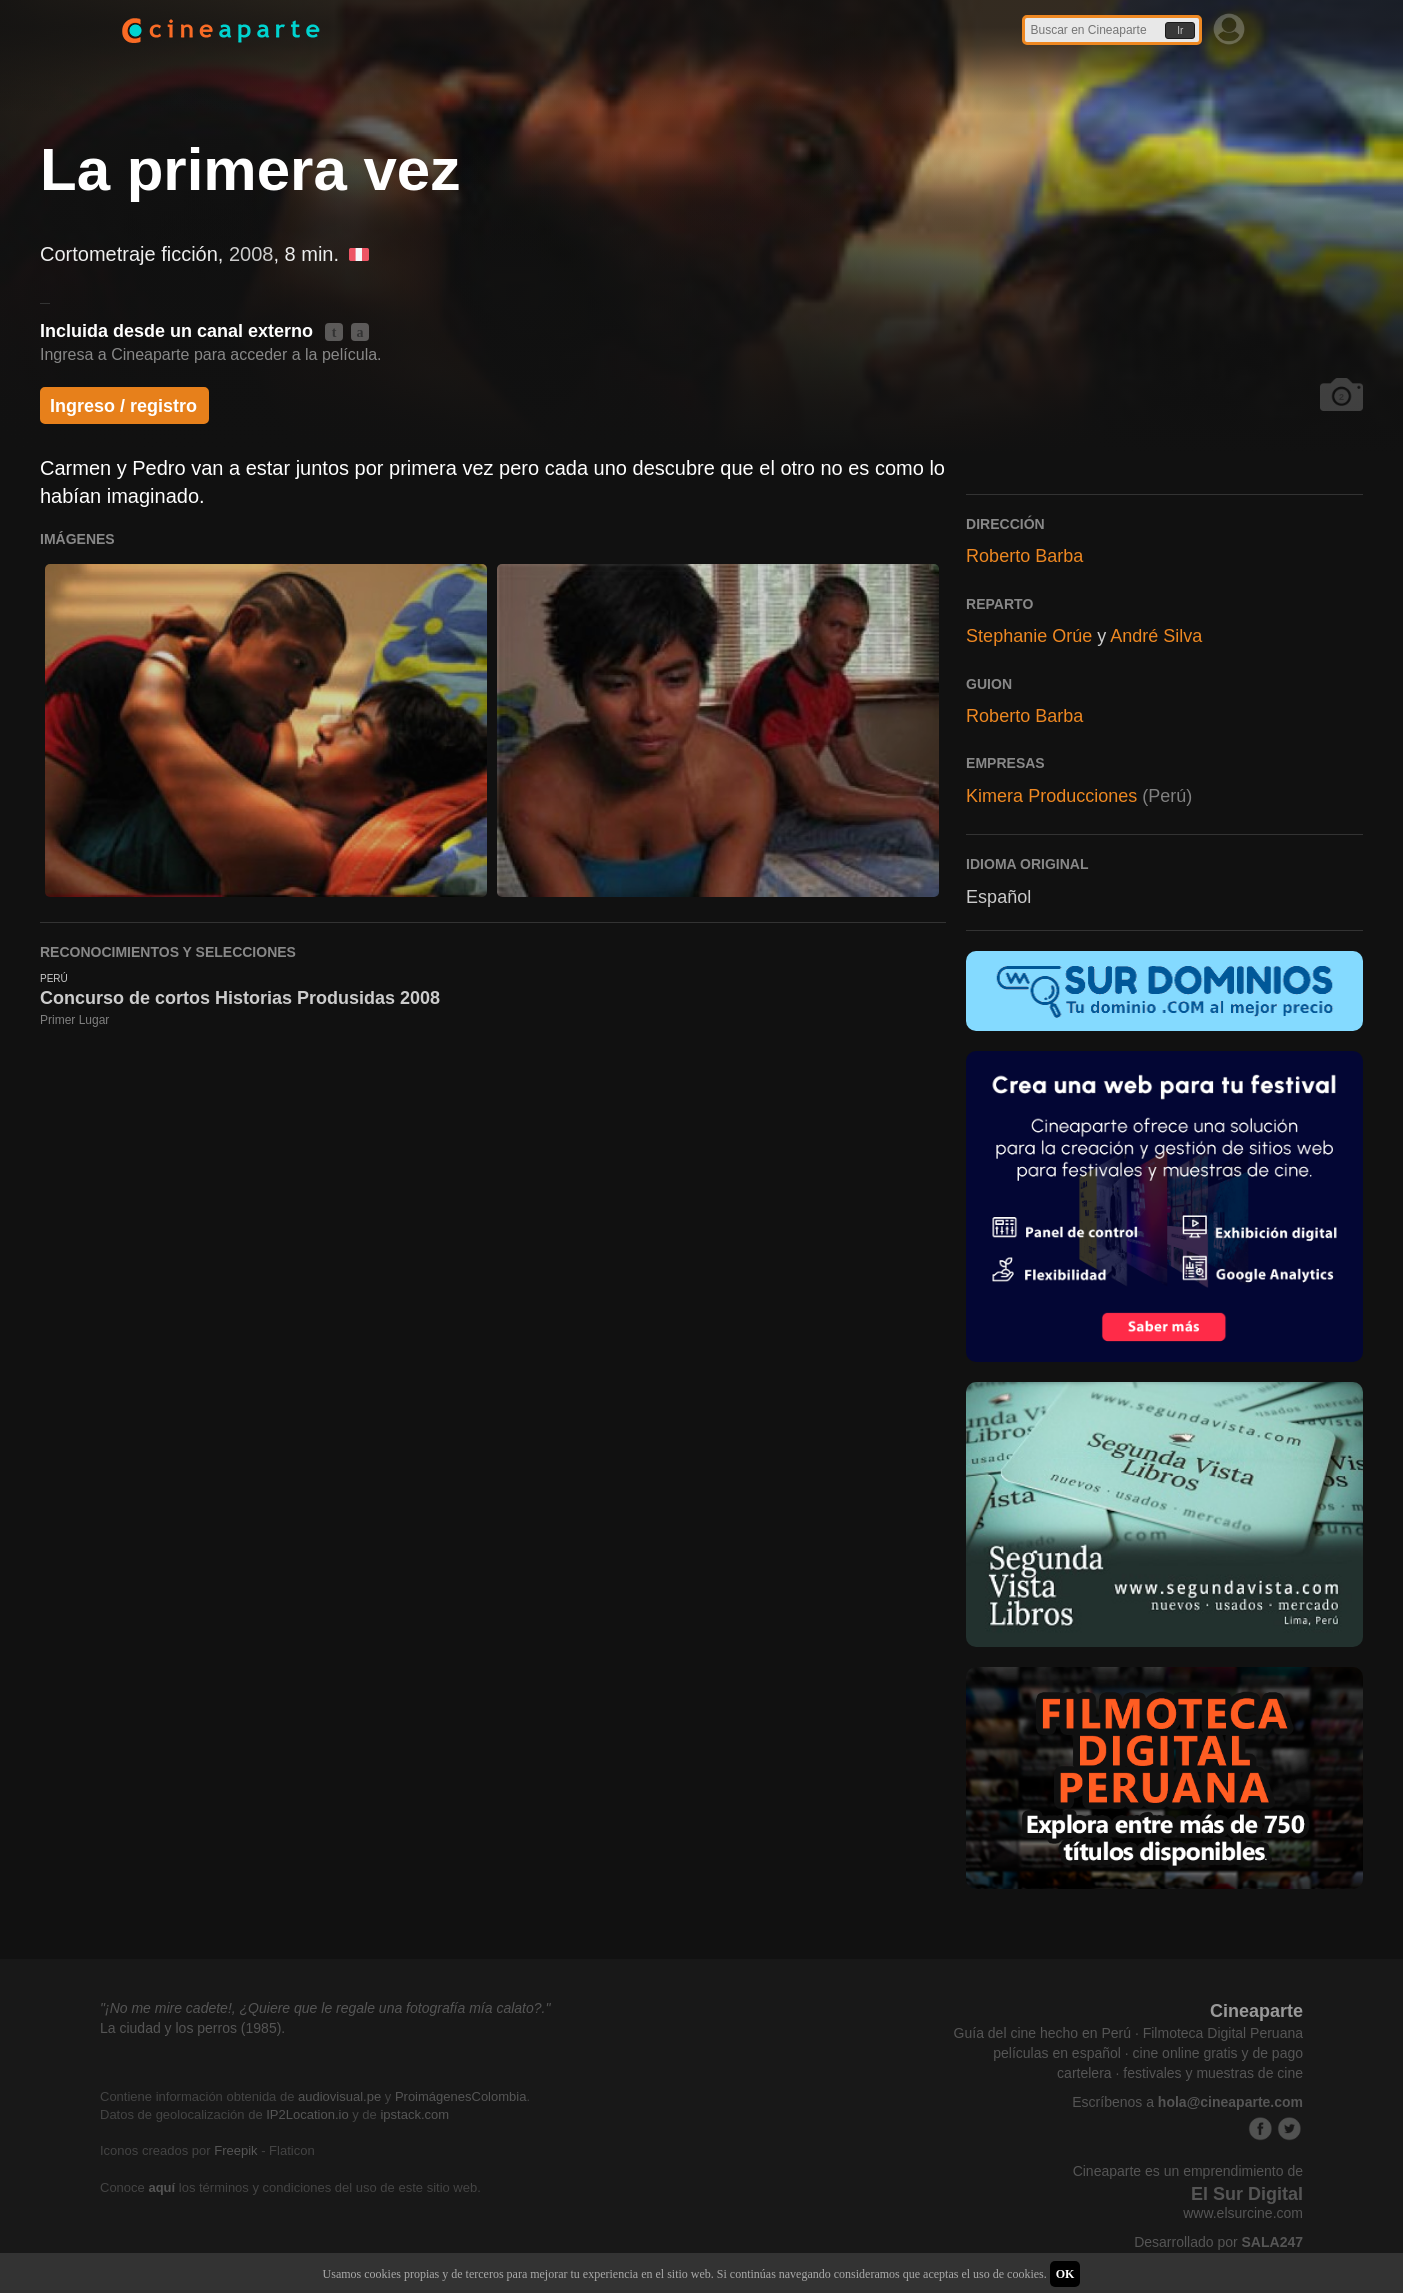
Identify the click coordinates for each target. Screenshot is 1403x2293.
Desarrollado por (1218, 2242)
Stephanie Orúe (1029, 636)
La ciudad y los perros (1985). (192, 2028)
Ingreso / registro (123, 406)
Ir (1180, 30)
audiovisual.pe (339, 2096)
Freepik (235, 2150)
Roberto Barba (1024, 556)
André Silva (1156, 636)
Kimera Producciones (1051, 796)
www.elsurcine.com (1243, 2213)
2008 (251, 254)
